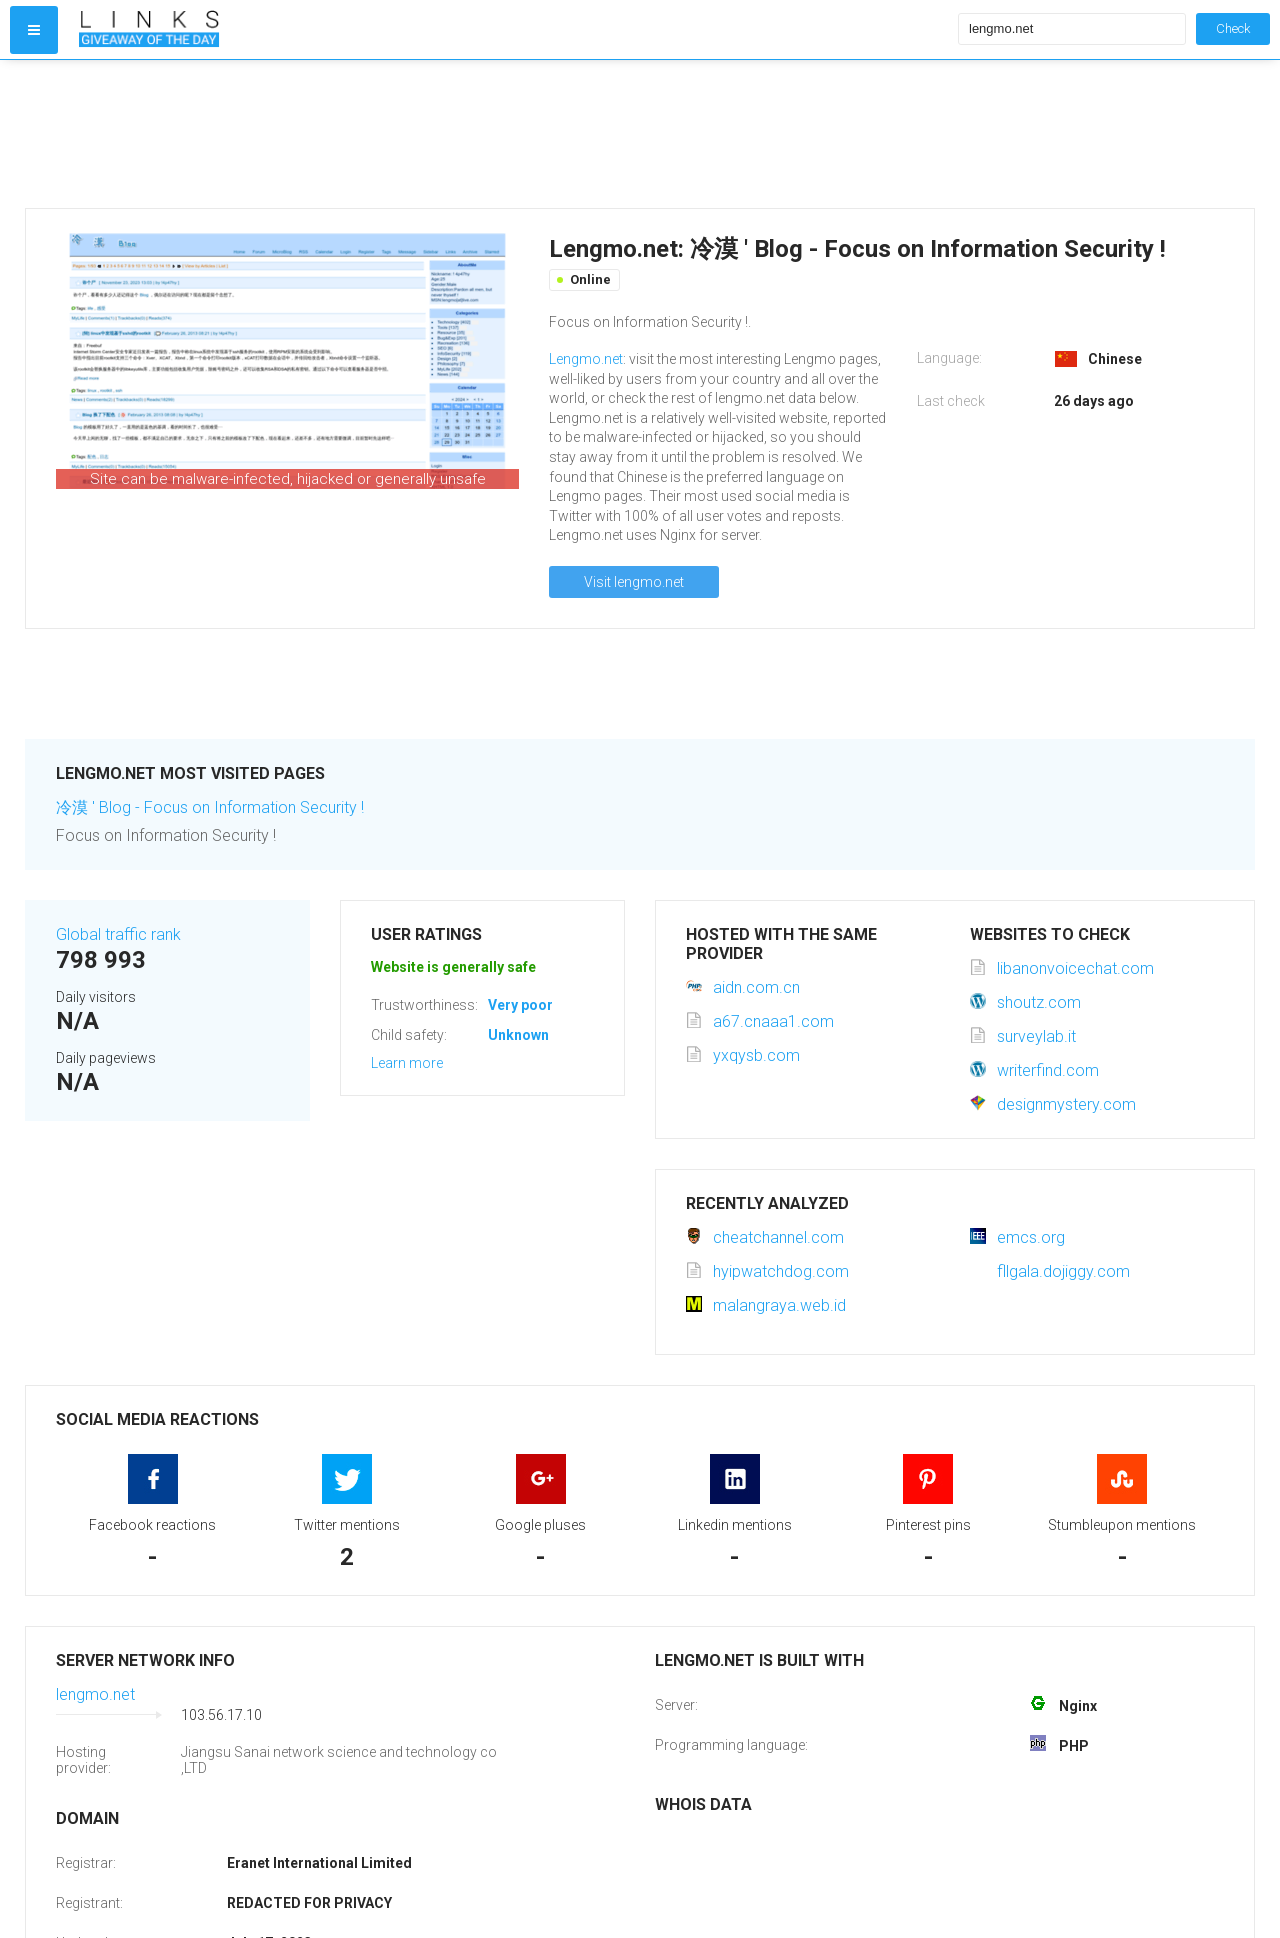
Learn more (407, 1063)
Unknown (518, 1035)
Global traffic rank (118, 934)
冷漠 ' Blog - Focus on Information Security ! (210, 807)
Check (1233, 28)
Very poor (520, 1005)
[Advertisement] (514, 134)
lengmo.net (95, 1694)
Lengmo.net (586, 359)
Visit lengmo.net (634, 582)
